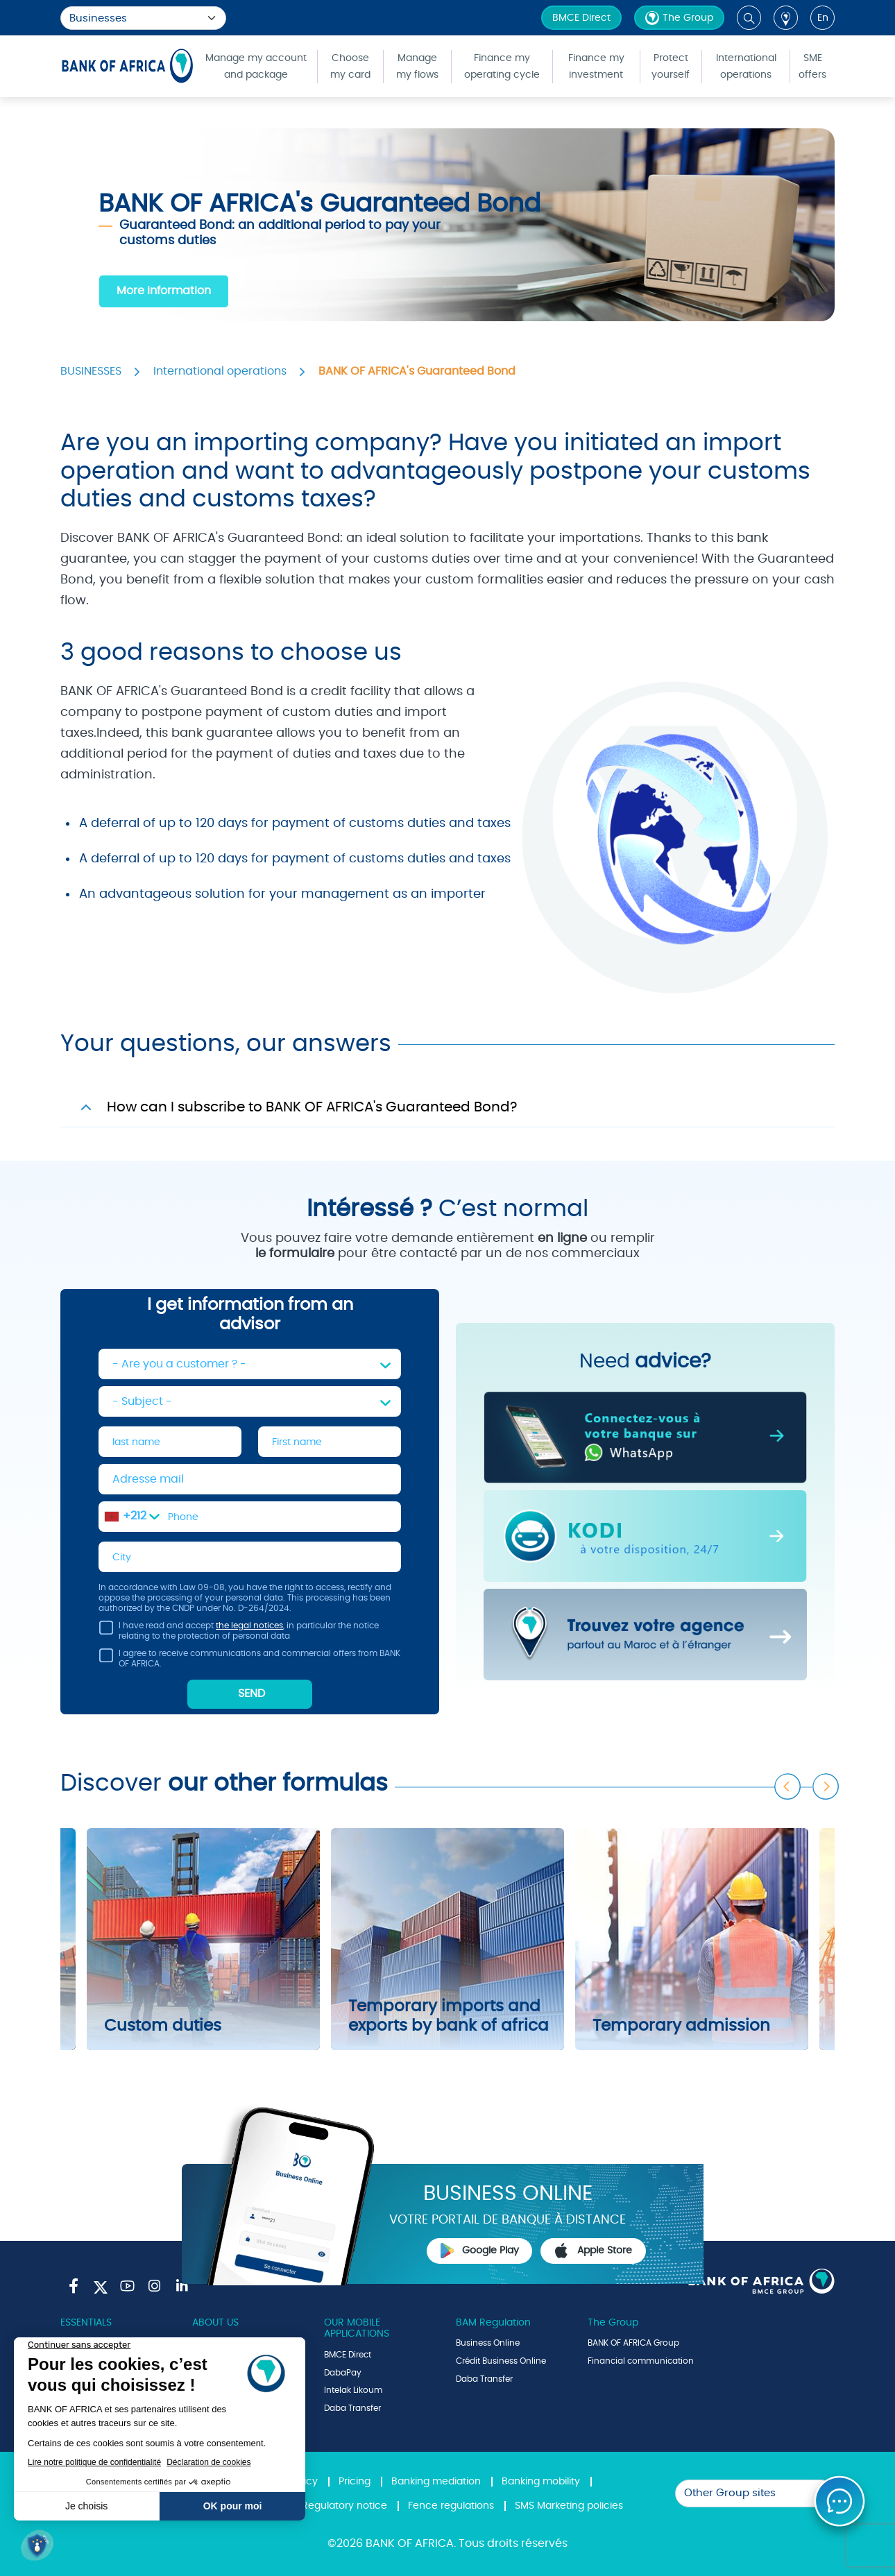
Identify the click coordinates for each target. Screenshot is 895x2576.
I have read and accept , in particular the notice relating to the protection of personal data (239, 1633)
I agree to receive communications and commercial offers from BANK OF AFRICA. (249, 1660)
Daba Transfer (352, 2408)
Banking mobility (541, 2482)
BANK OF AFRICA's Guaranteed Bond (416, 371)
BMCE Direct (581, 18)
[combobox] (131, 1516)
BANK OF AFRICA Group (633, 2343)
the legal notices (249, 1625)
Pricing (354, 2482)
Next (826, 1787)
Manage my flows (417, 66)
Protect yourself (670, 66)
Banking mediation (436, 2482)
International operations (746, 66)
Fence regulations (451, 2506)
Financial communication (641, 2361)
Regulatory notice (344, 2506)
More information (164, 290)
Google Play (480, 2250)
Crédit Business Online (501, 2361)
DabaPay (342, 2373)
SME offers (812, 66)
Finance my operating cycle (502, 66)
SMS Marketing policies (569, 2506)
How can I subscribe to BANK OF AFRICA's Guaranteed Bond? (312, 1107)
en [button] (822, 18)
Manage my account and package (256, 66)
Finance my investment (596, 66)
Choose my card (350, 66)
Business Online (488, 2343)
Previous (788, 1787)
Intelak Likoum (353, 2390)
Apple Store (593, 2250)
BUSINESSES (90, 371)
